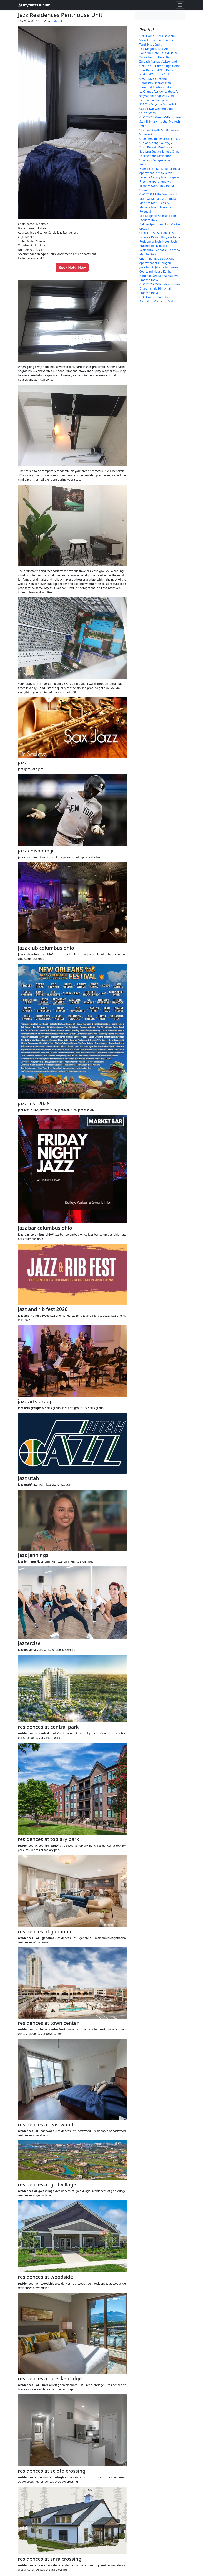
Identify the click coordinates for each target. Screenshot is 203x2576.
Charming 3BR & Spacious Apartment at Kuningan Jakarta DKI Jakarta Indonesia (158, 263)
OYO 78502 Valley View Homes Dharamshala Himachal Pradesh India (159, 288)
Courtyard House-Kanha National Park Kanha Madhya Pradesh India (158, 275)
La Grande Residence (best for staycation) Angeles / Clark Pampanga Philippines (159, 96)
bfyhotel (56, 21)
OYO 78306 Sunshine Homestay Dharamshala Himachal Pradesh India (155, 83)
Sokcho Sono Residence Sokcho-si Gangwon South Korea (156, 160)
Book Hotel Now (72, 267)
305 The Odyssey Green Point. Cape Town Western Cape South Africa (159, 108)
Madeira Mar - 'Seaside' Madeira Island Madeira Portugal (155, 207)
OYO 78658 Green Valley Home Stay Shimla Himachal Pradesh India (160, 121)
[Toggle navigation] (180, 5)
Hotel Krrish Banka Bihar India (159, 169)
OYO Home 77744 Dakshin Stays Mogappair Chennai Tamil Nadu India (157, 40)
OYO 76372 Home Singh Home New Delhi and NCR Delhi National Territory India (160, 70)
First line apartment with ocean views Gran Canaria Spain (156, 186)
